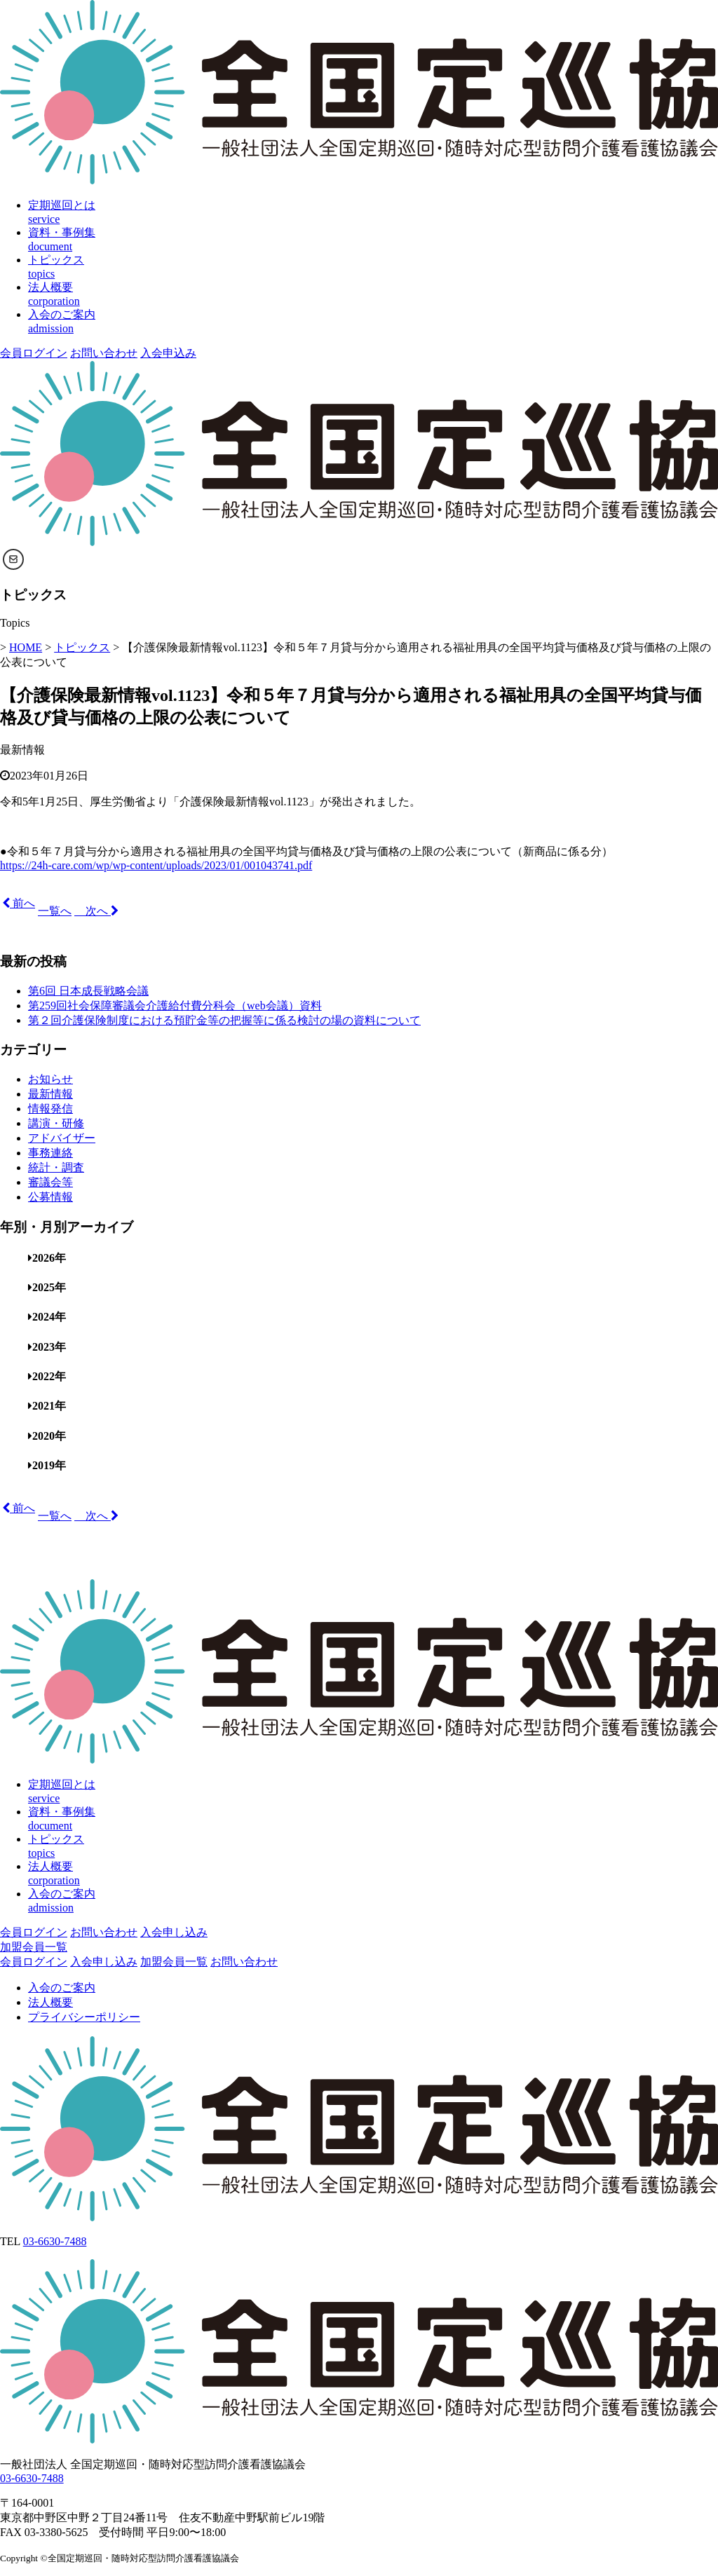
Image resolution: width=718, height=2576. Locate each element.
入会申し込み (174, 1932)
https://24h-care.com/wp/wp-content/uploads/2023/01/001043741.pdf (156, 865)
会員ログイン (33, 353)
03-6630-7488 (55, 2241)
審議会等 (50, 1182)
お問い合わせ (103, 353)
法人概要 (50, 2002)
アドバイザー (61, 1138)
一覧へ (55, 911)
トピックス (82, 647)
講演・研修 (56, 1123)
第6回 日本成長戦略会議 (88, 991)
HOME (25, 647)
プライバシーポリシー (84, 2017)
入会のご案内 (61, 1988)
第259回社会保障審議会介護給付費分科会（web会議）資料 (175, 1005)
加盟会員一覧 (33, 1947)
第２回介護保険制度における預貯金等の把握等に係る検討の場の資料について (224, 1020)
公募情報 (50, 1197)
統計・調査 (56, 1167)
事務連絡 (50, 1153)
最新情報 (22, 750)
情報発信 (50, 1109)
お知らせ (50, 1079)
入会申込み (168, 353)
